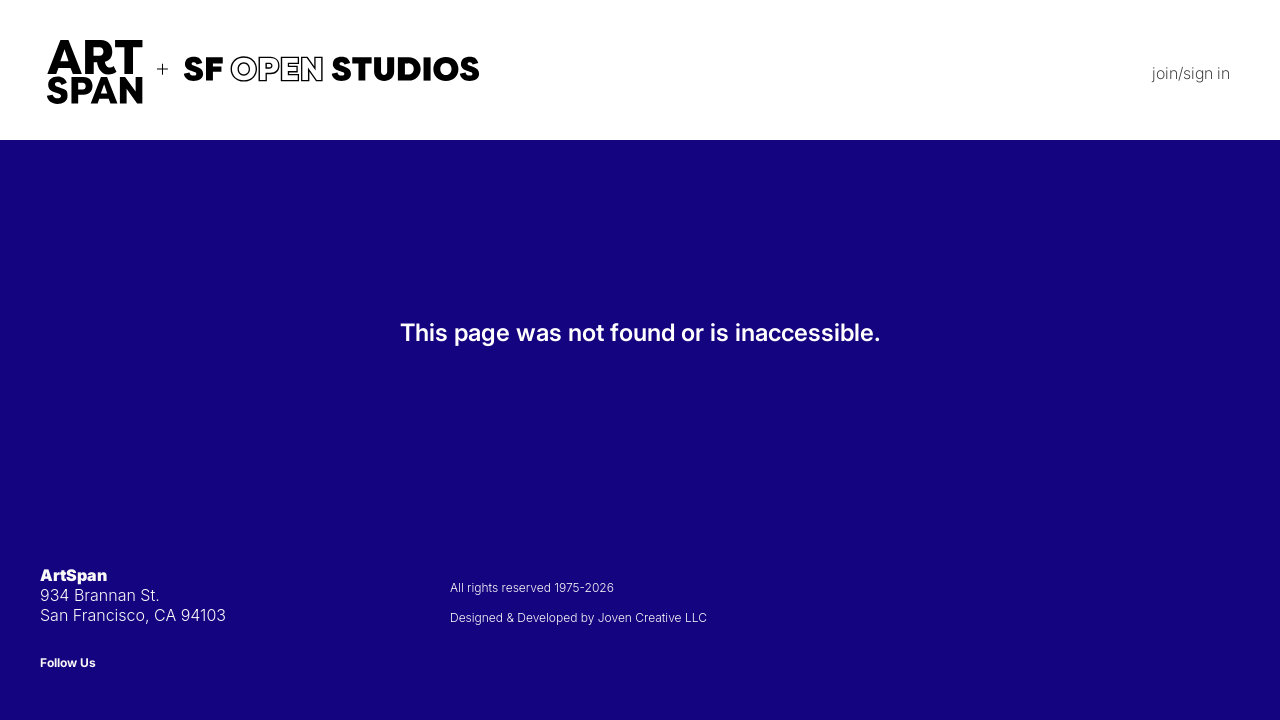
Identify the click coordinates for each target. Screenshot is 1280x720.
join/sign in (1191, 73)
